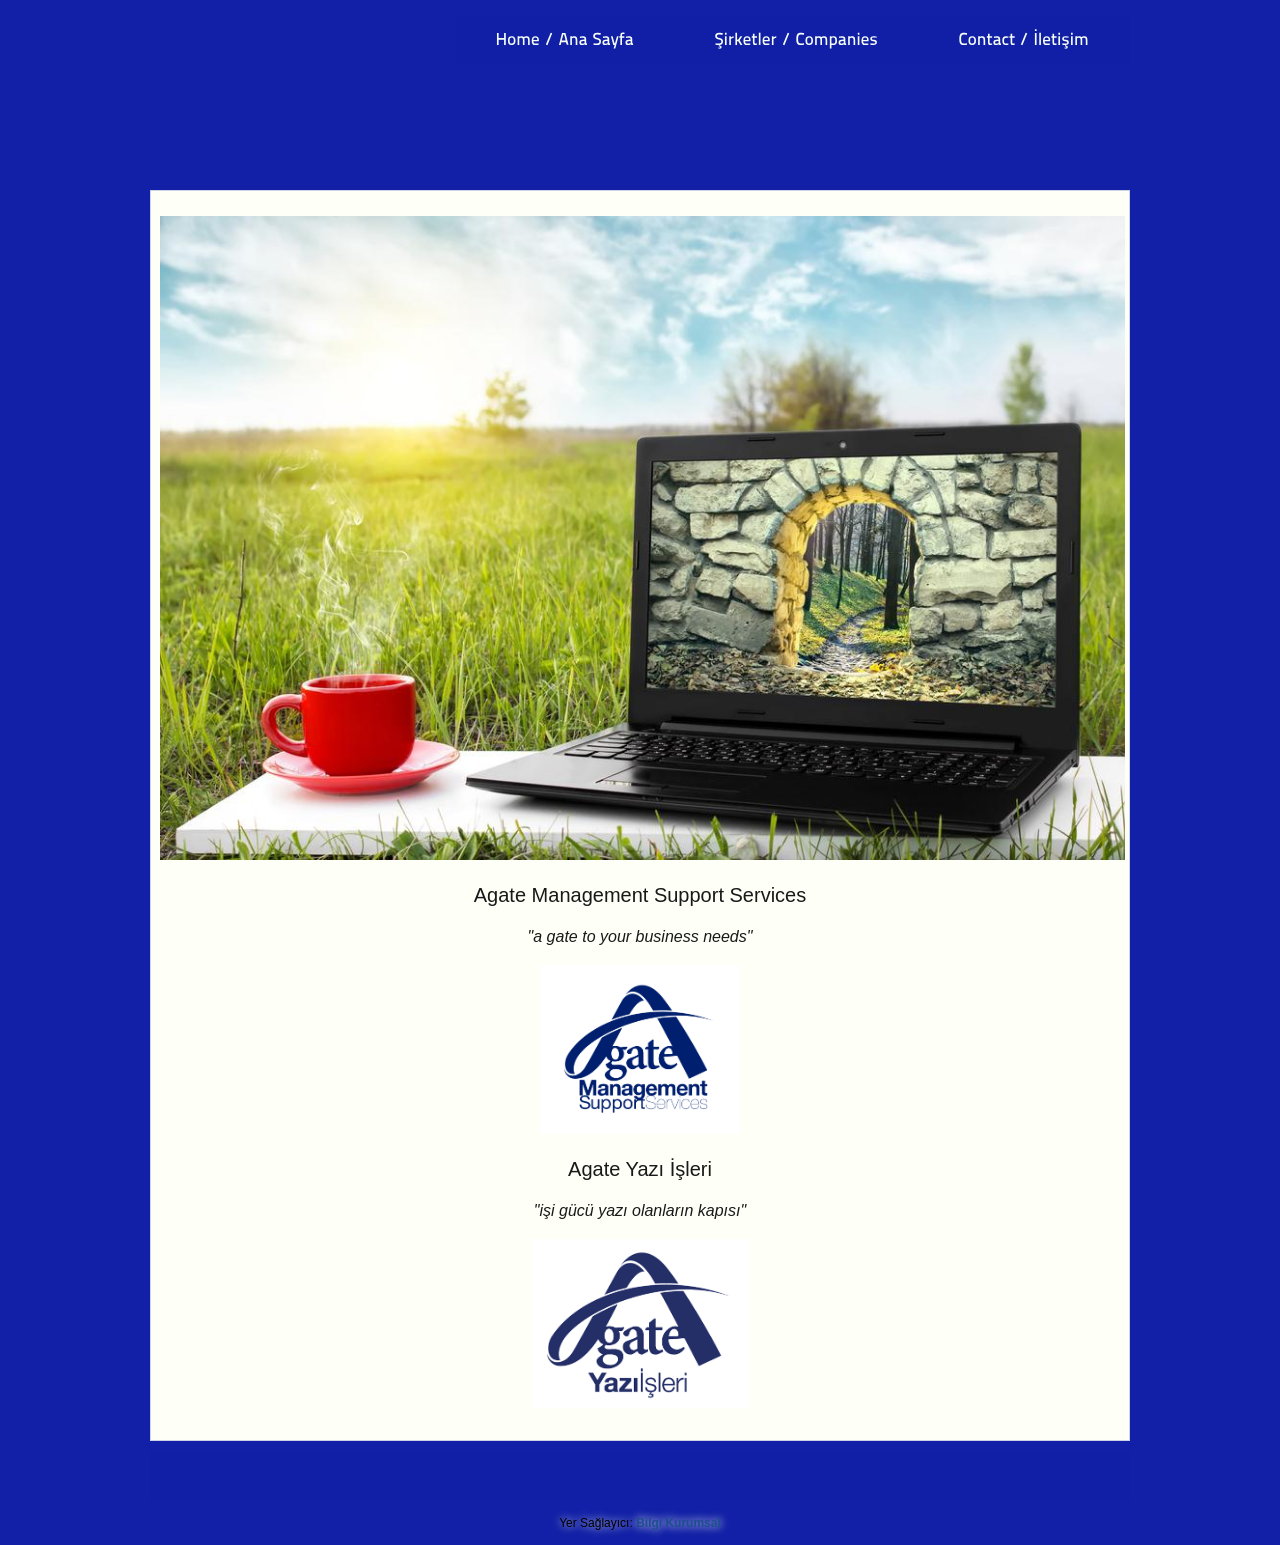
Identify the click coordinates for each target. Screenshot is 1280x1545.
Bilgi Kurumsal (678, 1523)
